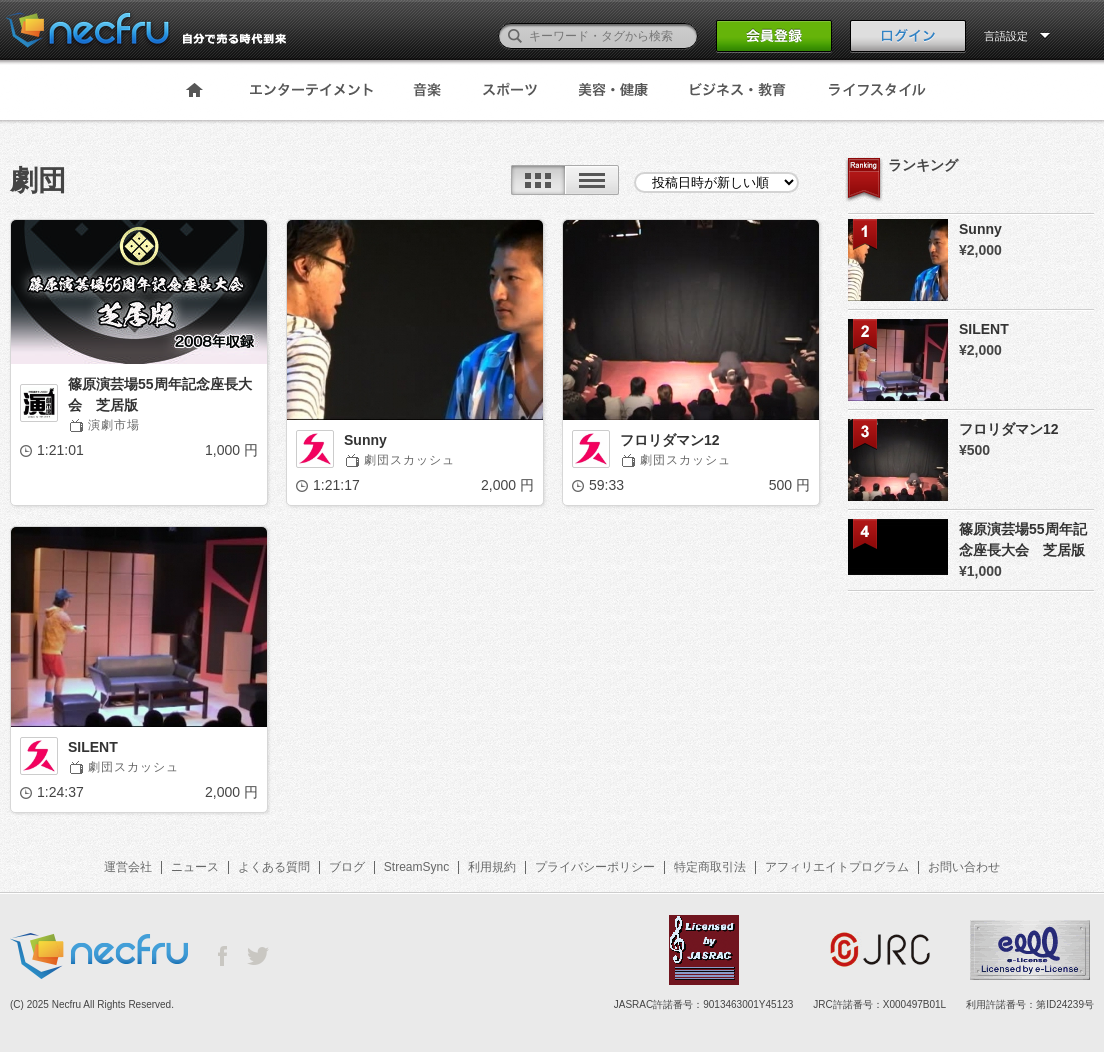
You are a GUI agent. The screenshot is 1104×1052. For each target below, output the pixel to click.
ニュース (195, 867)
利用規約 (492, 867)
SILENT (93, 747)
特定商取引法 (710, 867)
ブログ (347, 867)
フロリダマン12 (670, 440)
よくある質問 (274, 867)
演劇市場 (114, 425)
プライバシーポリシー (595, 867)
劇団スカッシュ (409, 460)
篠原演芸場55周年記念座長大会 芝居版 (160, 394)
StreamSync (416, 867)
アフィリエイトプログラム (837, 867)
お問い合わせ (964, 867)
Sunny (365, 440)
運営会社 (128, 867)
